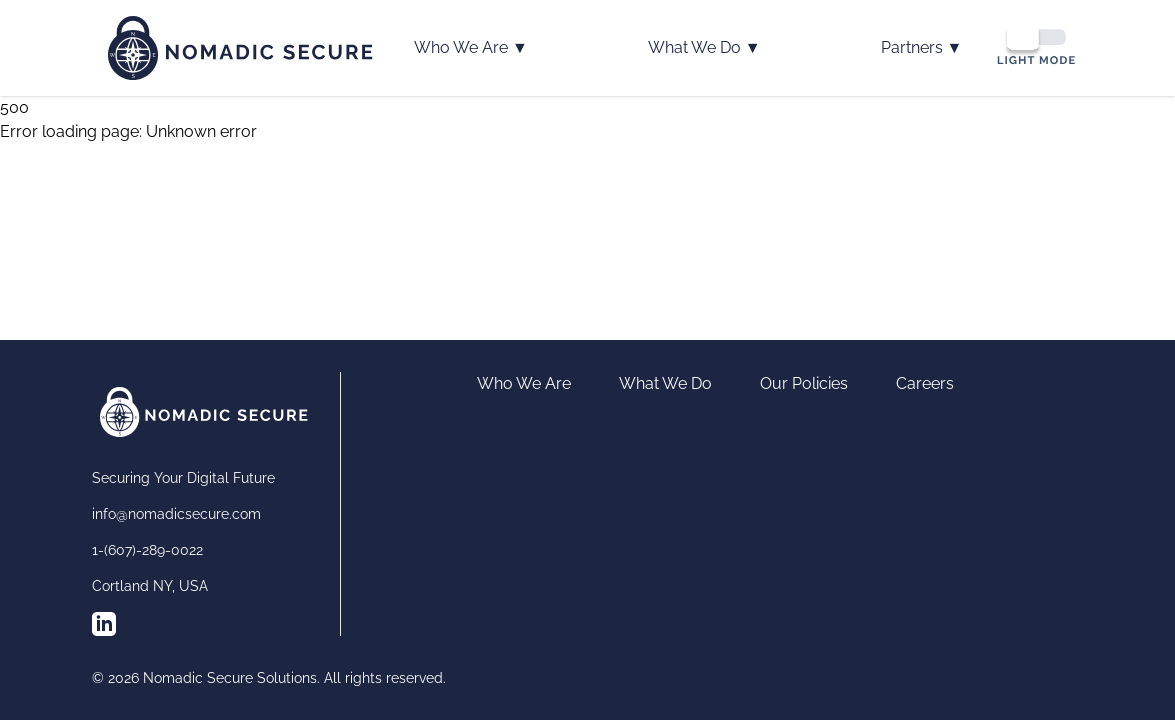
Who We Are (471, 48)
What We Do (704, 48)
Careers (925, 383)
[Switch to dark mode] (1036, 45)
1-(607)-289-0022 (147, 550)
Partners (922, 48)
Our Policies (804, 383)
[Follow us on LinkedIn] (104, 624)
